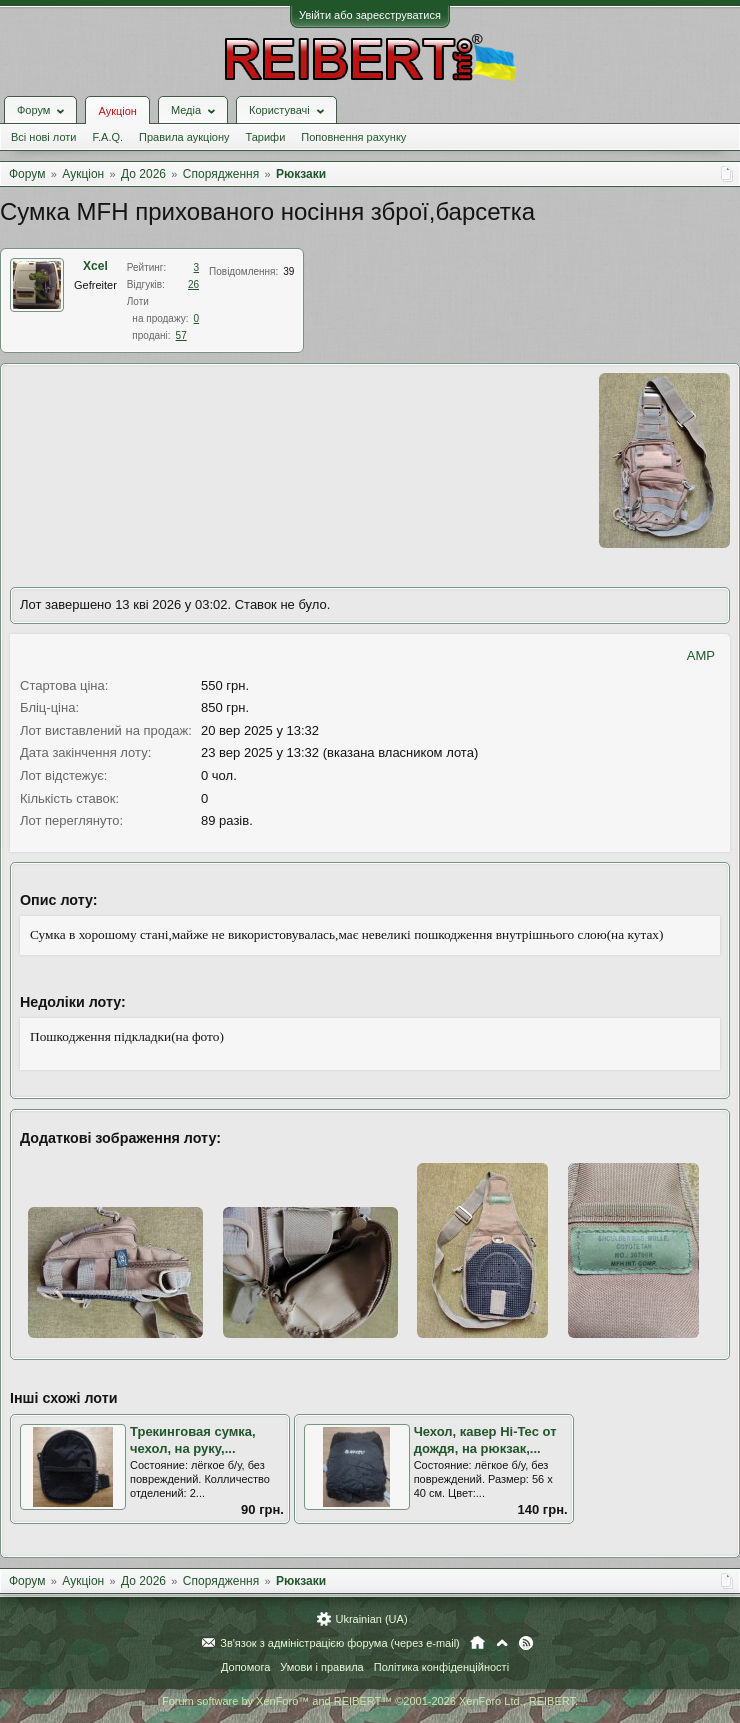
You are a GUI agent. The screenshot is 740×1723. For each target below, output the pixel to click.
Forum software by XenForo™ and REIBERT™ (370, 1701)
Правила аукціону (184, 137)
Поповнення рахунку (353, 137)
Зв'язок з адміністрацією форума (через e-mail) (340, 1643)
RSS (526, 1643)
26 (193, 284)
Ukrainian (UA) (371, 1619)
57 (181, 335)
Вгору (502, 1643)
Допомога (245, 1667)
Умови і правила (321, 1667)
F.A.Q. (107, 137)
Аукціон (117, 111)
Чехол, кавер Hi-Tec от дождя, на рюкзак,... (485, 1440)
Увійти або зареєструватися (370, 15)
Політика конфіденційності (441, 1667)
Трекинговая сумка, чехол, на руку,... (193, 1440)
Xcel (95, 266)
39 (288, 271)
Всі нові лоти (43, 137)
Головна (477, 1643)
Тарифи (266, 137)
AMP (701, 655)
